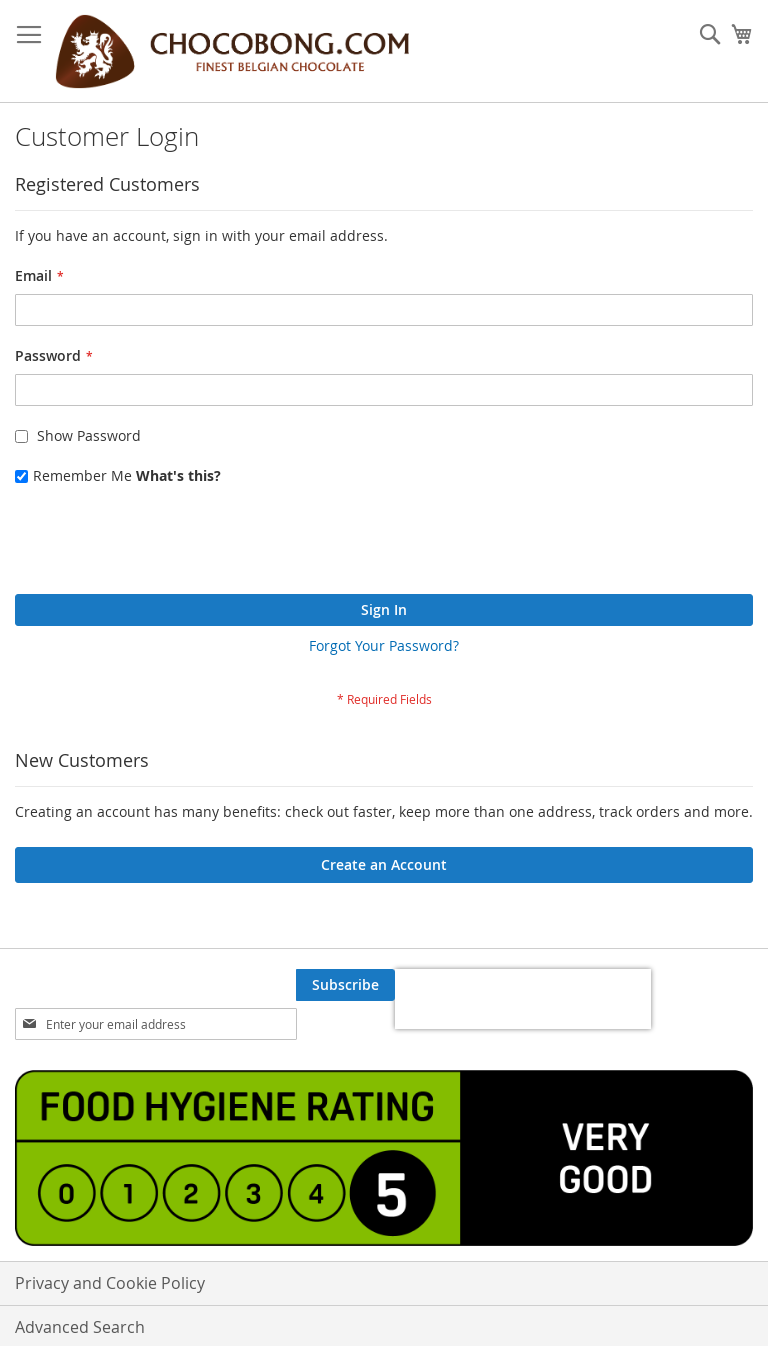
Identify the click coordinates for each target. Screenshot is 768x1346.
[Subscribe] (345, 985)
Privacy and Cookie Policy (110, 1283)
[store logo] (232, 51)
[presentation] (167, 545)
